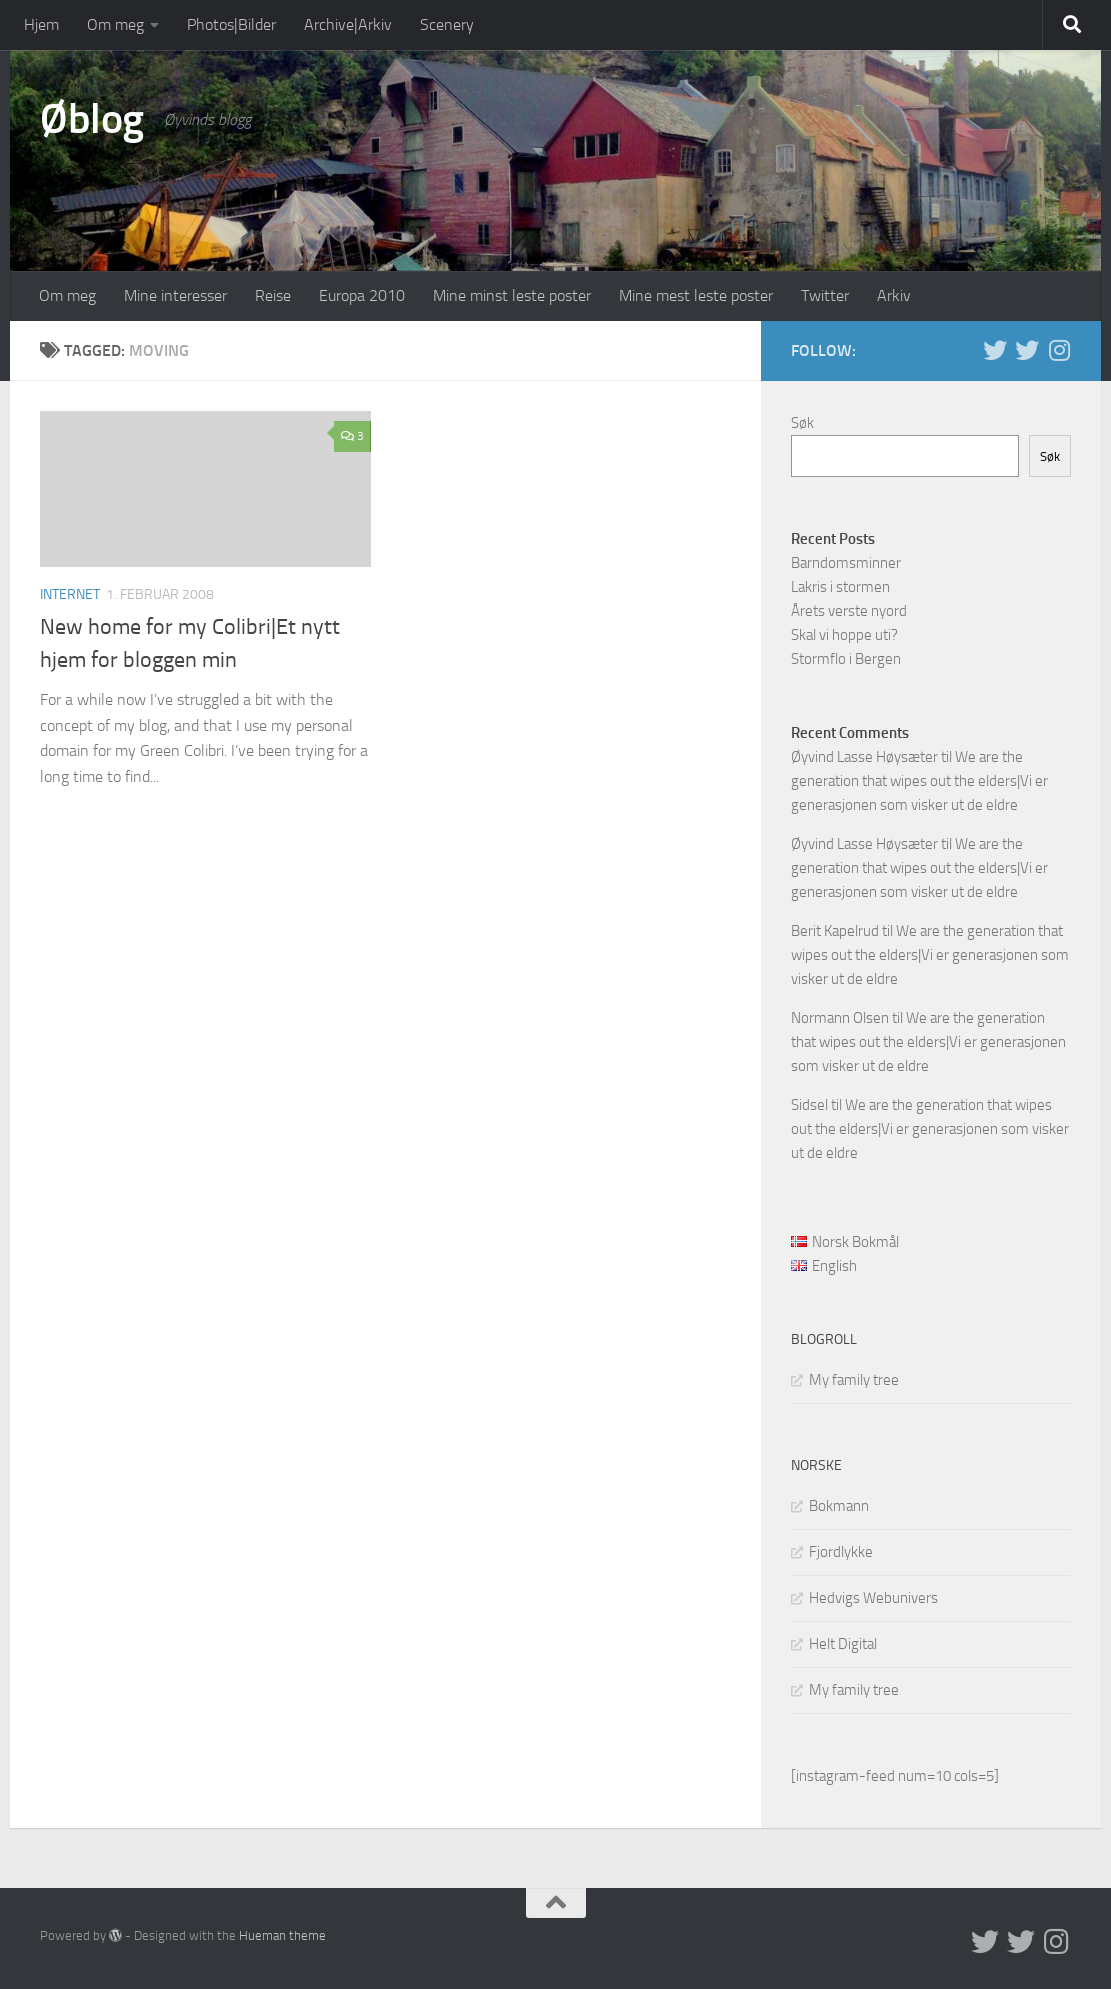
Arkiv (894, 295)
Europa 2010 (362, 295)
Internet (70, 594)
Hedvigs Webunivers (873, 1598)
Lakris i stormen (840, 587)
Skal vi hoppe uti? (844, 635)
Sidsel (809, 1105)
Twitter (825, 295)
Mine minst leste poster (512, 295)
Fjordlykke (841, 1552)
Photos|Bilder (231, 24)
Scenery (447, 24)
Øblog (92, 119)
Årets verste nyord (849, 611)
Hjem (41, 24)
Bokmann (839, 1506)
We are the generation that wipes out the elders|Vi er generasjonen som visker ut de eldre (919, 781)
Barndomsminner (846, 563)
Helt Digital (843, 1644)
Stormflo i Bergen (846, 659)
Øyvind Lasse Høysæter (864, 757)
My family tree (854, 1380)
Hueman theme (282, 1935)
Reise (273, 295)
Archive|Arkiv (348, 24)
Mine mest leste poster (696, 295)
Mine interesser (175, 295)
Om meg (115, 24)
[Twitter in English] (995, 350)
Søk (802, 423)
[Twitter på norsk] (1027, 350)
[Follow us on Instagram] (1059, 350)
